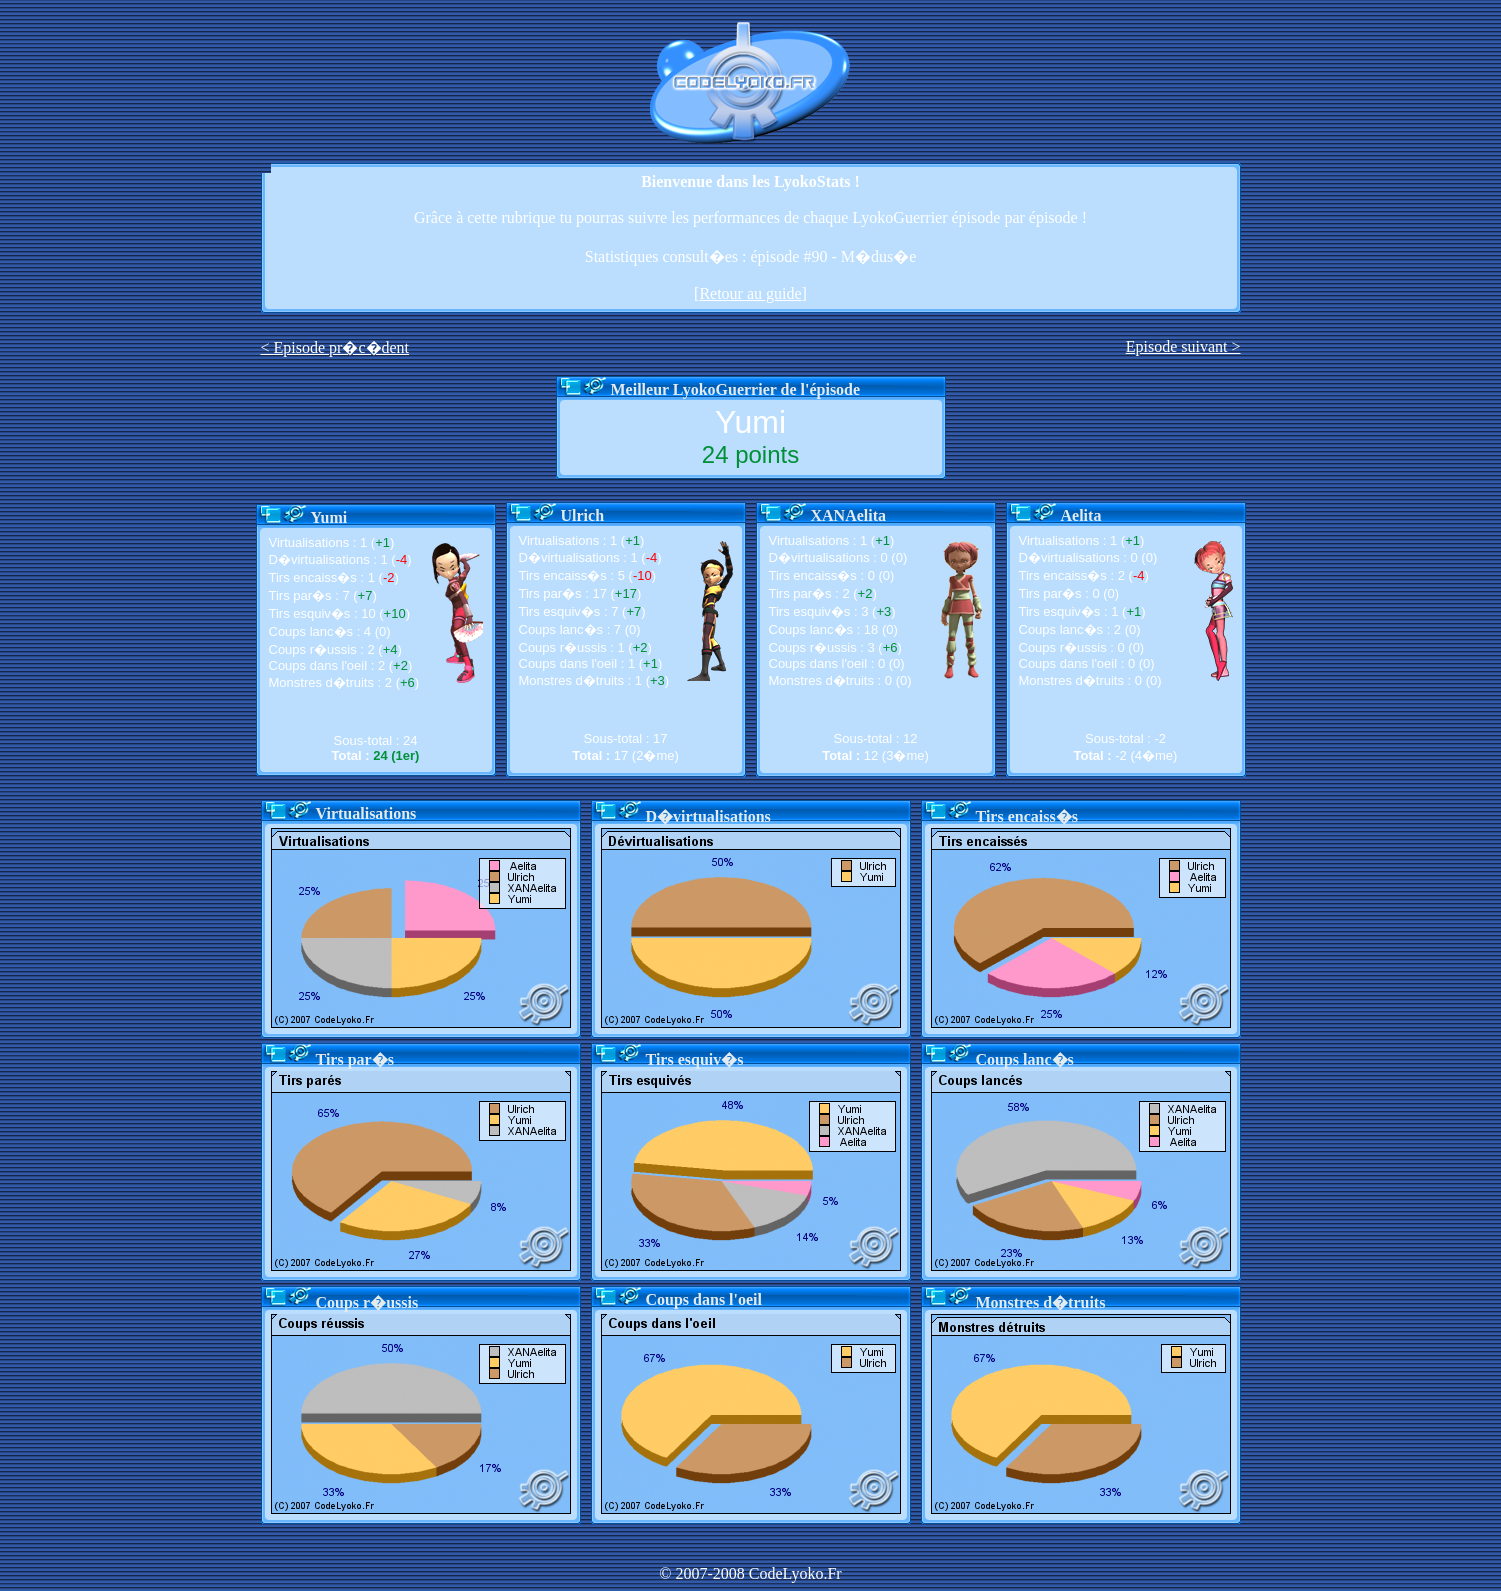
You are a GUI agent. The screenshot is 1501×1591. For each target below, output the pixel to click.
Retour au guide (750, 293)
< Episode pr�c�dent (335, 347)
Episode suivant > (1183, 346)
